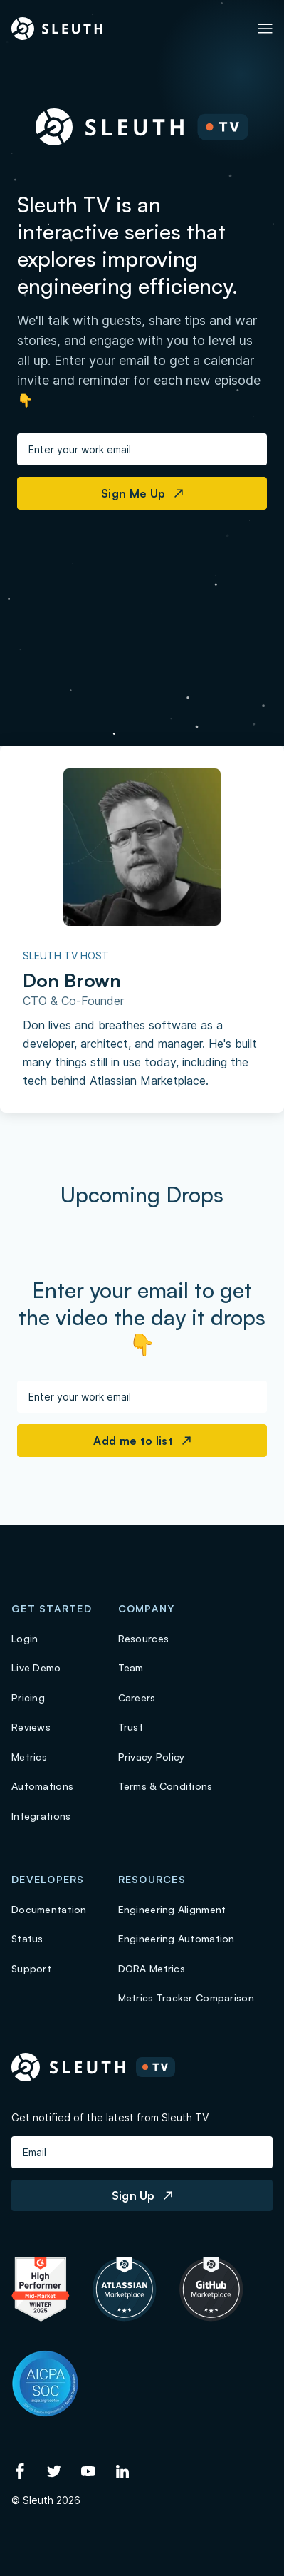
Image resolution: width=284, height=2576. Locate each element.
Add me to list (141, 1440)
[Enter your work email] (142, 449)
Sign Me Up (142, 493)
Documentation (49, 1909)
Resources (143, 1638)
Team (131, 1667)
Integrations (40, 1816)
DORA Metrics (151, 1968)
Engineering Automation (176, 1938)
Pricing (28, 1697)
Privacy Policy (151, 1757)
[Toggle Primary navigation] (265, 28)
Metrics (29, 1757)
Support (31, 1968)
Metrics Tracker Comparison (186, 1998)
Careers (137, 1697)
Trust (130, 1727)
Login (24, 1638)
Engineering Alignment (172, 1909)
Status (27, 1938)
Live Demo (36, 1667)
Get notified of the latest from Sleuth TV (110, 2117)
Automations (42, 1786)
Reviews (31, 1727)
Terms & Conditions (165, 1786)
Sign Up (142, 2195)
